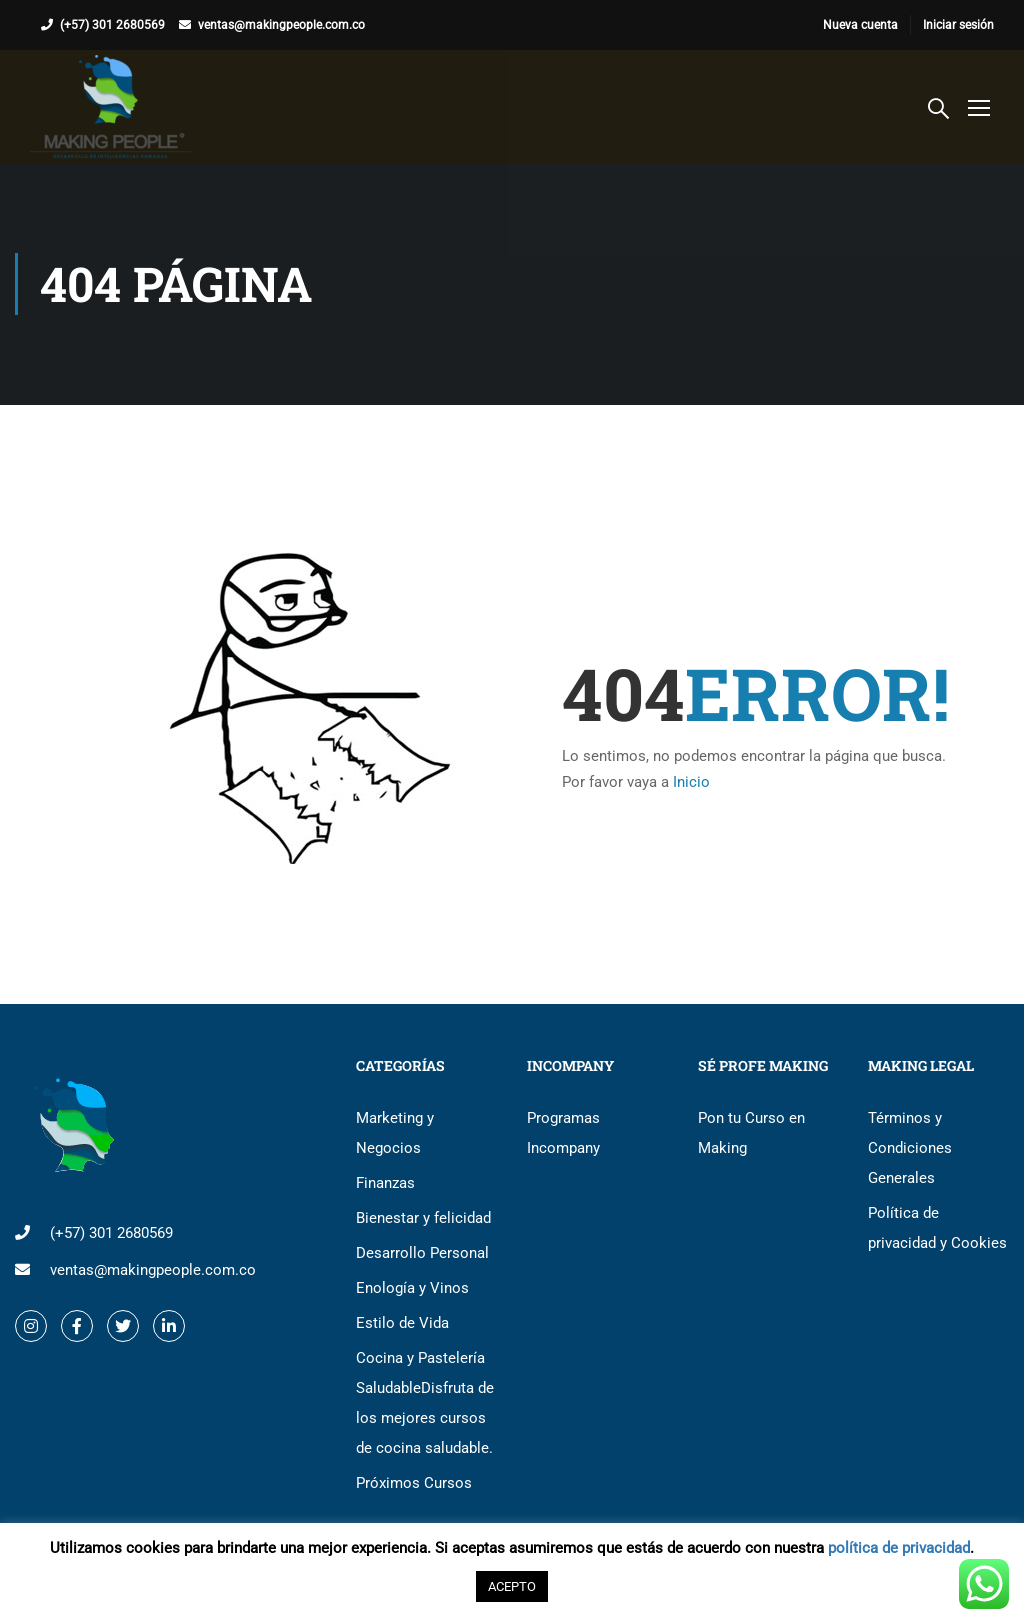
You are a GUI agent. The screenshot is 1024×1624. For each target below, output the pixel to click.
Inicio (691, 782)
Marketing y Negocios (395, 1133)
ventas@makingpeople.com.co (281, 25)
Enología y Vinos (412, 1288)
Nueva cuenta (860, 25)
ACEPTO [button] (512, 1586)
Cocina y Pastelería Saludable (425, 1403)
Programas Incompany (563, 1133)
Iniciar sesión (958, 25)
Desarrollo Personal (422, 1253)
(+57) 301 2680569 (112, 25)
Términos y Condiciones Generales (910, 1148)
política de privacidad (899, 1548)
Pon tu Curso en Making (751, 1133)
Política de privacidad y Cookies (937, 1228)
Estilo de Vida (402, 1323)
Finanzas (385, 1183)
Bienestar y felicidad (423, 1218)
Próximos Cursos (414, 1483)
